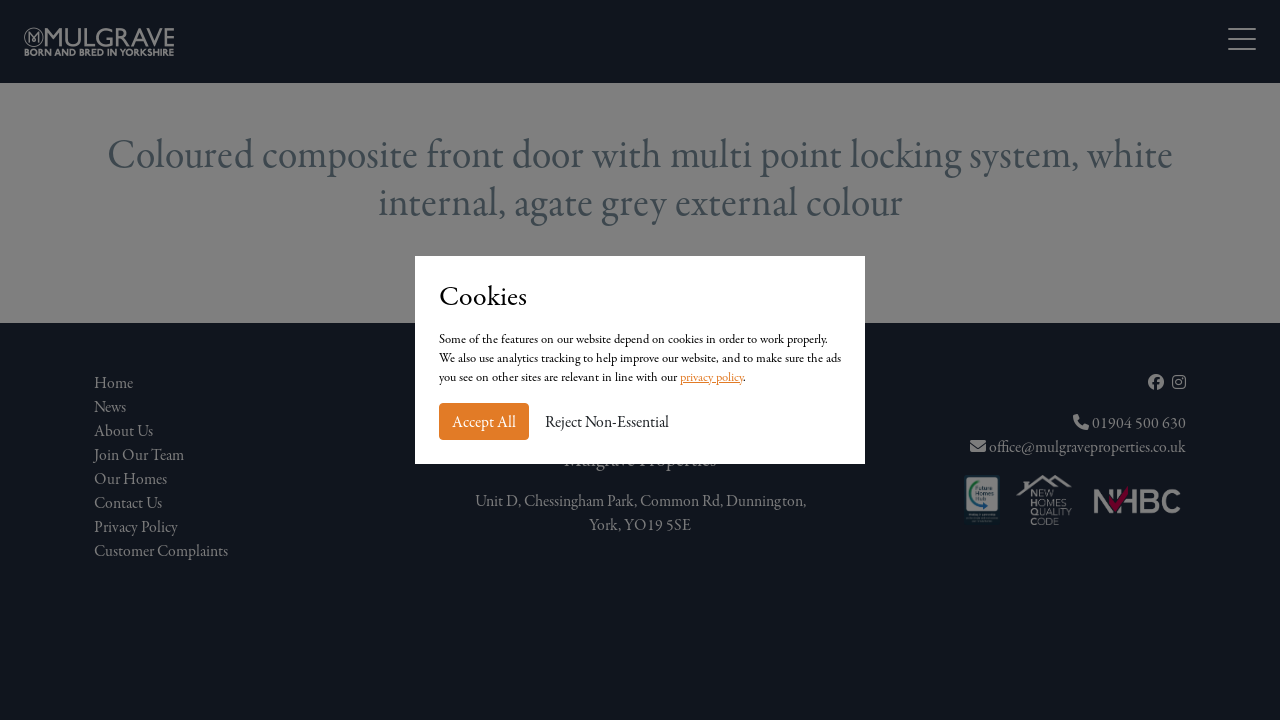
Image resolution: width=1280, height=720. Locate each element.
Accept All (484, 422)
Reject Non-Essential (607, 422)
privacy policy (711, 377)
